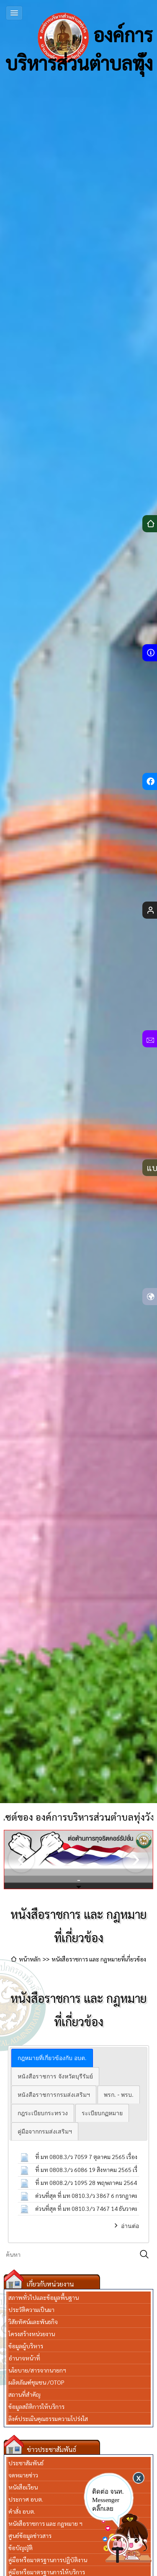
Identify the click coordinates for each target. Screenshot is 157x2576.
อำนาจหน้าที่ (24, 2358)
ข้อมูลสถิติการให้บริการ (36, 2406)
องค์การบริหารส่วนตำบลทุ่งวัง (79, 38)
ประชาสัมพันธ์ (26, 2463)
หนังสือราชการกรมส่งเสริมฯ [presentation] (54, 2094)
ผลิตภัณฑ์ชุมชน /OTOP (36, 2382)
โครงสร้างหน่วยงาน (31, 2333)
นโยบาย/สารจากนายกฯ (37, 2370)
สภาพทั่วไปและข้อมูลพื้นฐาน (43, 2297)
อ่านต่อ (130, 2226)
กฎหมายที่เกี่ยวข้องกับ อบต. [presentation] (52, 2058)
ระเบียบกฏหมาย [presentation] (102, 2113)
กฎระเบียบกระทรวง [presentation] (43, 2113)
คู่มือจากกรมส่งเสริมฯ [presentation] (45, 2131)
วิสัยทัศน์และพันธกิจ (33, 2321)
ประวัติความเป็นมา (31, 2309)
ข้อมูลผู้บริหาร (25, 2346)
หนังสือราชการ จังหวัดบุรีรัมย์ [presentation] (55, 2076)
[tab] (52, 2058)
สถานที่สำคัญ (24, 2394)
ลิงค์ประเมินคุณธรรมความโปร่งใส (48, 2418)
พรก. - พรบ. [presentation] (119, 2094)
